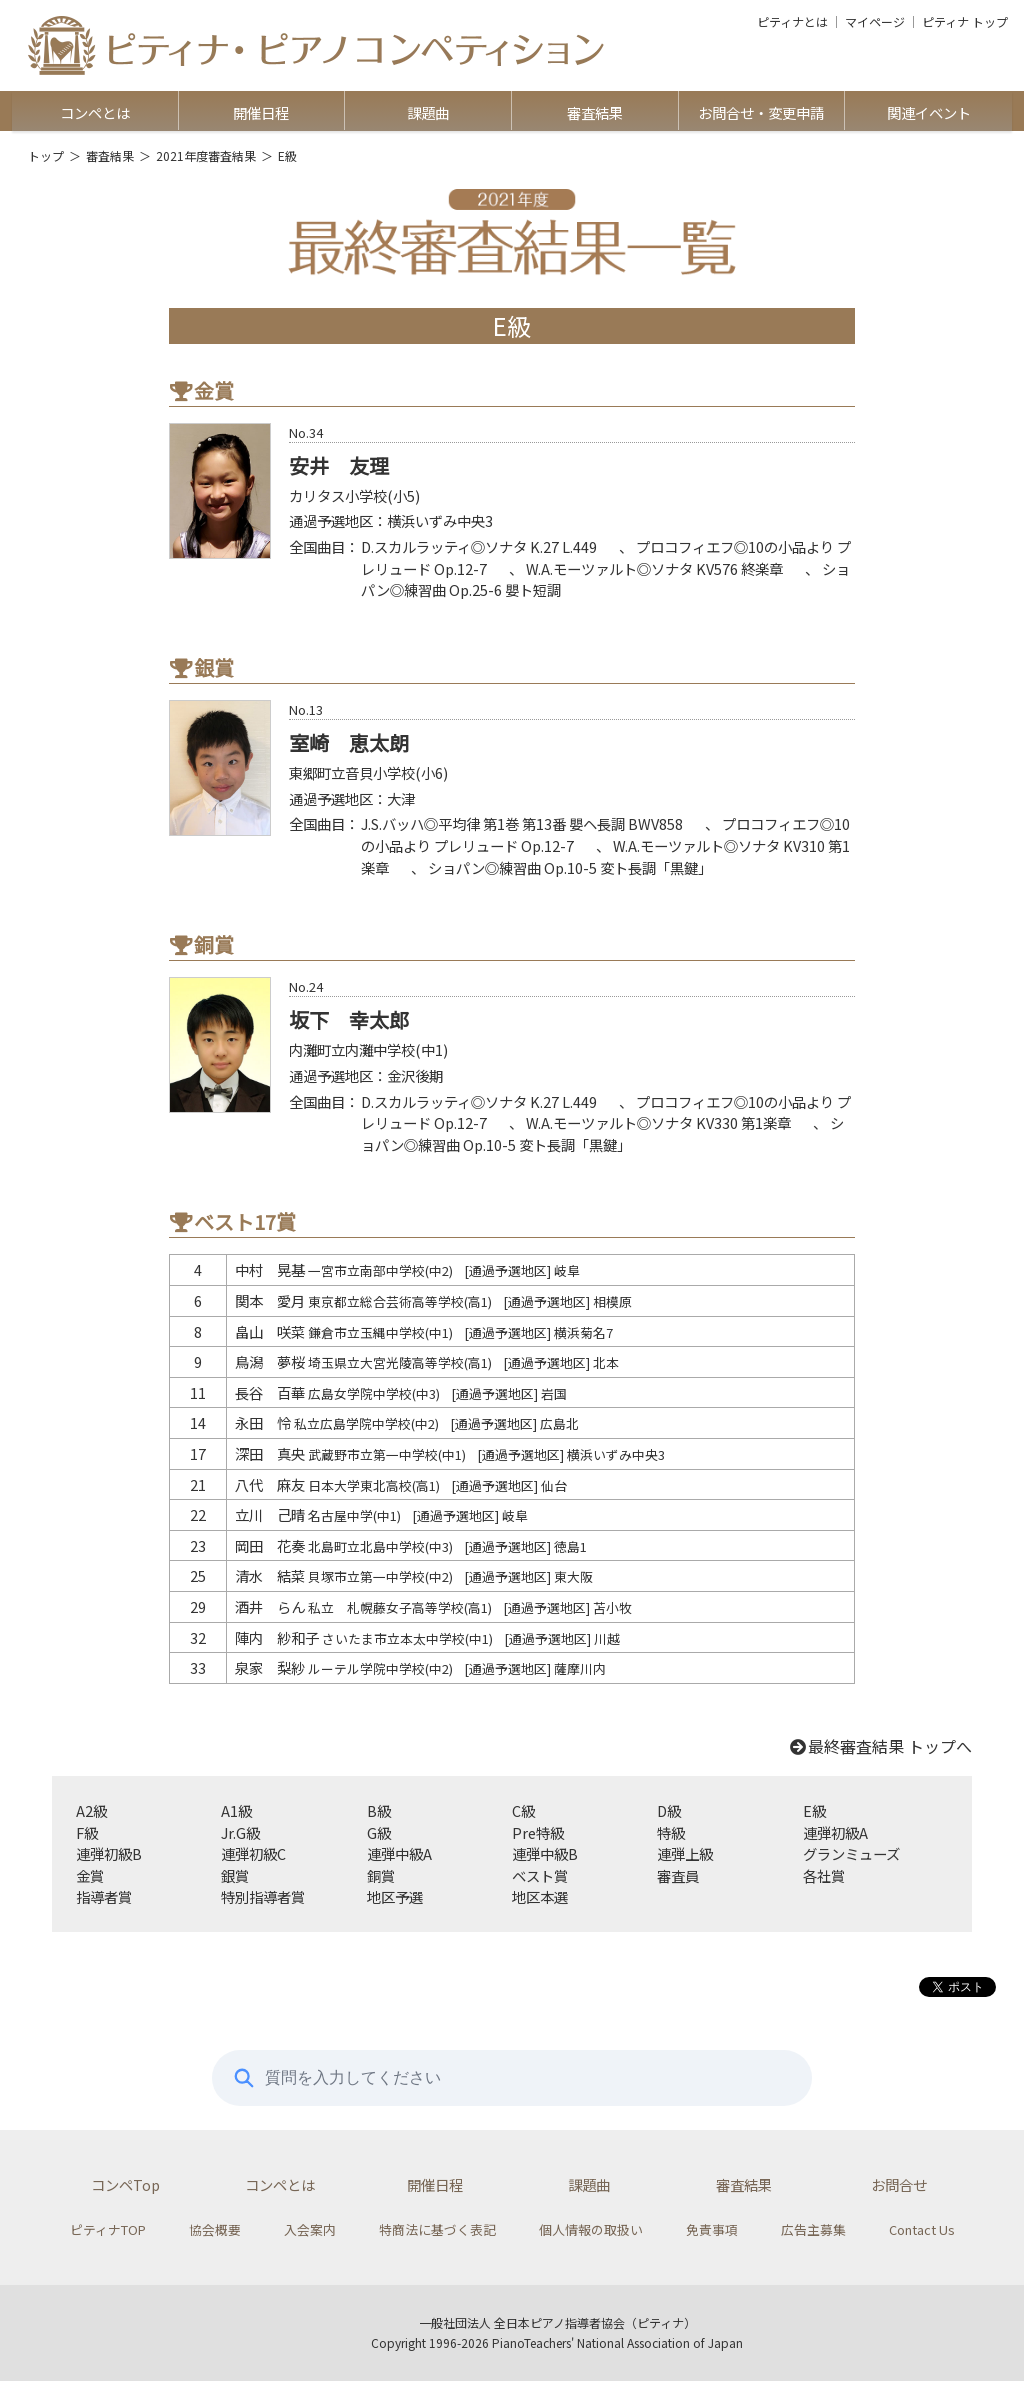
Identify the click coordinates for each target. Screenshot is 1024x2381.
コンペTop (125, 2184)
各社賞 (824, 1875)
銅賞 (381, 1875)
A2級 (91, 1810)
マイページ (875, 22)
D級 (669, 1810)
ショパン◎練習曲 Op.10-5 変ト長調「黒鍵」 (570, 867)
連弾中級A (399, 1853)
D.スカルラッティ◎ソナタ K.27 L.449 (479, 546)
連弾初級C (253, 1853)
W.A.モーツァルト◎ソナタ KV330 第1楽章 (658, 1122)
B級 (379, 1810)
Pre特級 (538, 1832)
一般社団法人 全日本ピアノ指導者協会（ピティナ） (557, 2322)
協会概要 (215, 2229)
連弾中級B (545, 1853)
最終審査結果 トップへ (880, 1746)
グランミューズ (851, 1853)
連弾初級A (835, 1832)
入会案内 (310, 2229)
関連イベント (929, 112)
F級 (87, 1832)
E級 (814, 1810)
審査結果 (595, 112)
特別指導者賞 (263, 1896)
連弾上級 (685, 1853)
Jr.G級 (240, 1832)
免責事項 (712, 2229)
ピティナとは (792, 22)
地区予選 (395, 1896)
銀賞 (235, 1875)
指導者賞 (104, 1896)
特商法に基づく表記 (437, 2229)
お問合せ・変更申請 (761, 112)
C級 (523, 1810)
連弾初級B (109, 1853)
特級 (671, 1832)
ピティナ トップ (965, 22)
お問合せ (899, 2184)
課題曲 (428, 112)
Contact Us (922, 2229)
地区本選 (540, 1896)
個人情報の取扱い (591, 2229)
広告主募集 (813, 2229)
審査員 (678, 1875)
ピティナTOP (108, 2229)
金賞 (90, 1875)
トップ (46, 155)
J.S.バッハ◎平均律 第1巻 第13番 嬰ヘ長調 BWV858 (522, 823)
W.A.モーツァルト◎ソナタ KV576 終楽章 (654, 568)
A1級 (236, 1810)
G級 (379, 1832)
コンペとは (95, 112)
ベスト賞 (540, 1875)
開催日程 (261, 112)
